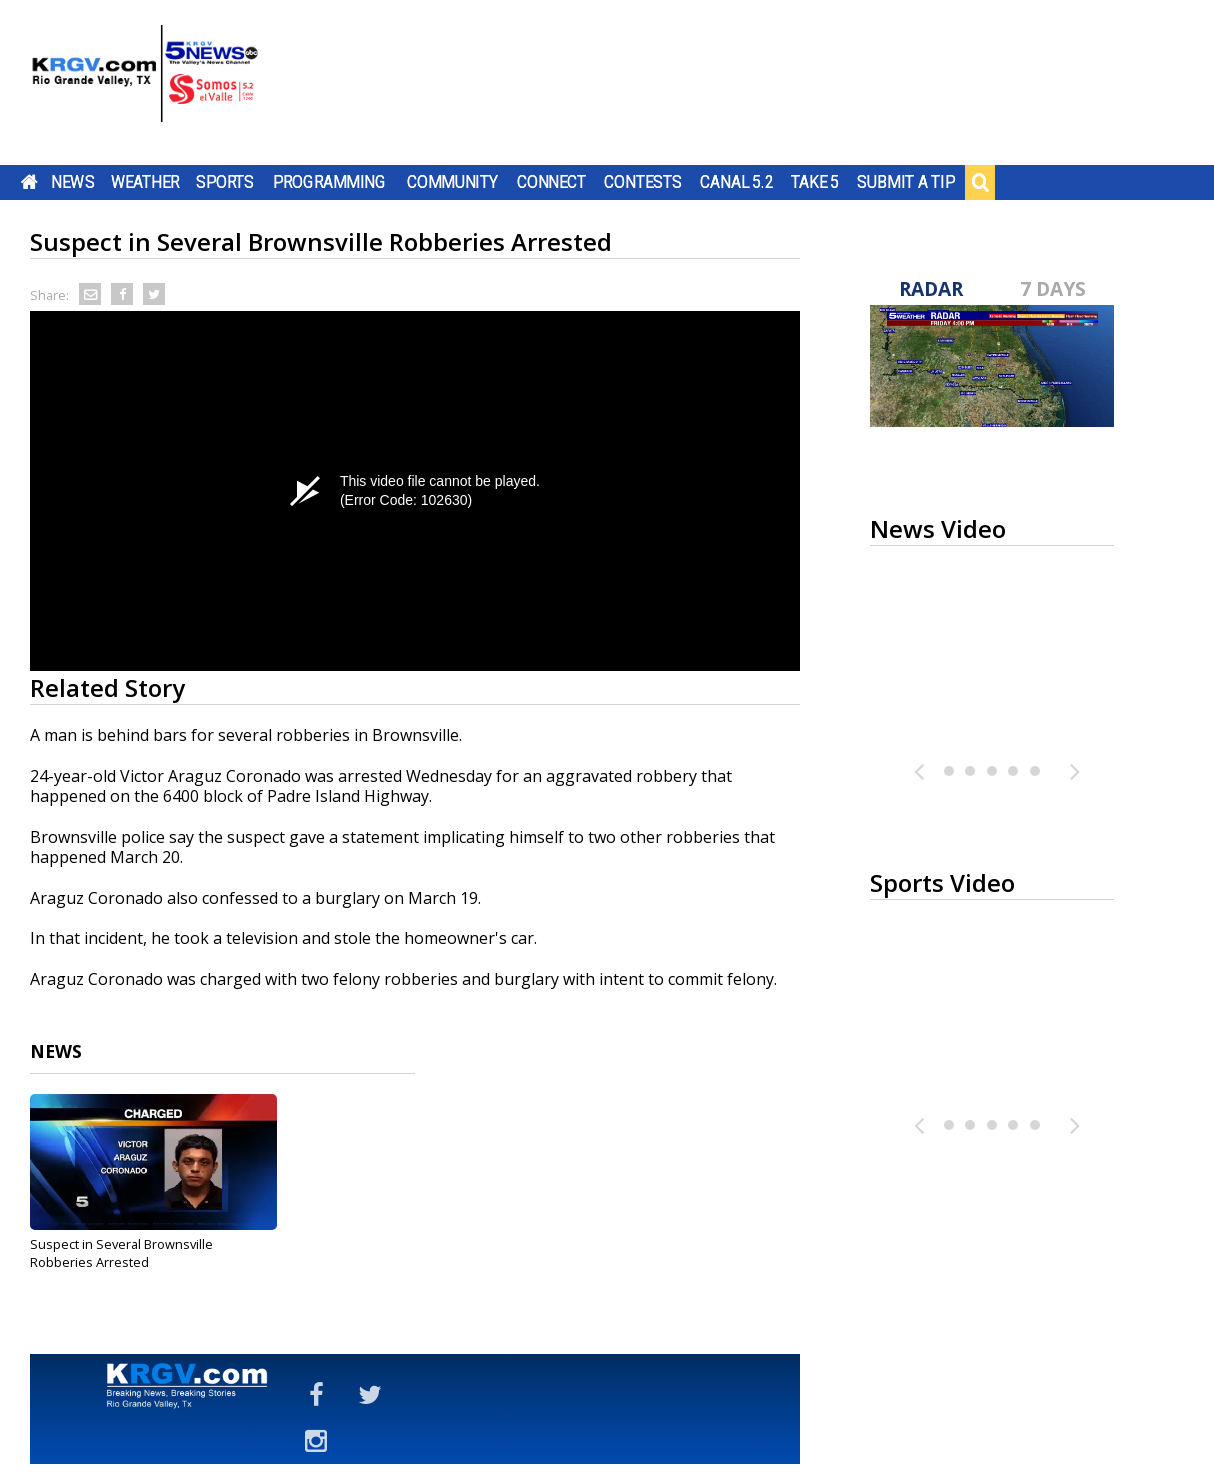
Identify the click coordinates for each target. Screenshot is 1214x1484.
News (72, 182)
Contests (642, 182)
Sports (225, 182)
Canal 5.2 (737, 182)
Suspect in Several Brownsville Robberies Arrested (121, 1253)
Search (980, 182)
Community (452, 182)
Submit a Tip (905, 182)
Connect (551, 182)
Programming (329, 182)
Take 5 (815, 182)
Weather (145, 182)
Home (29, 182)
